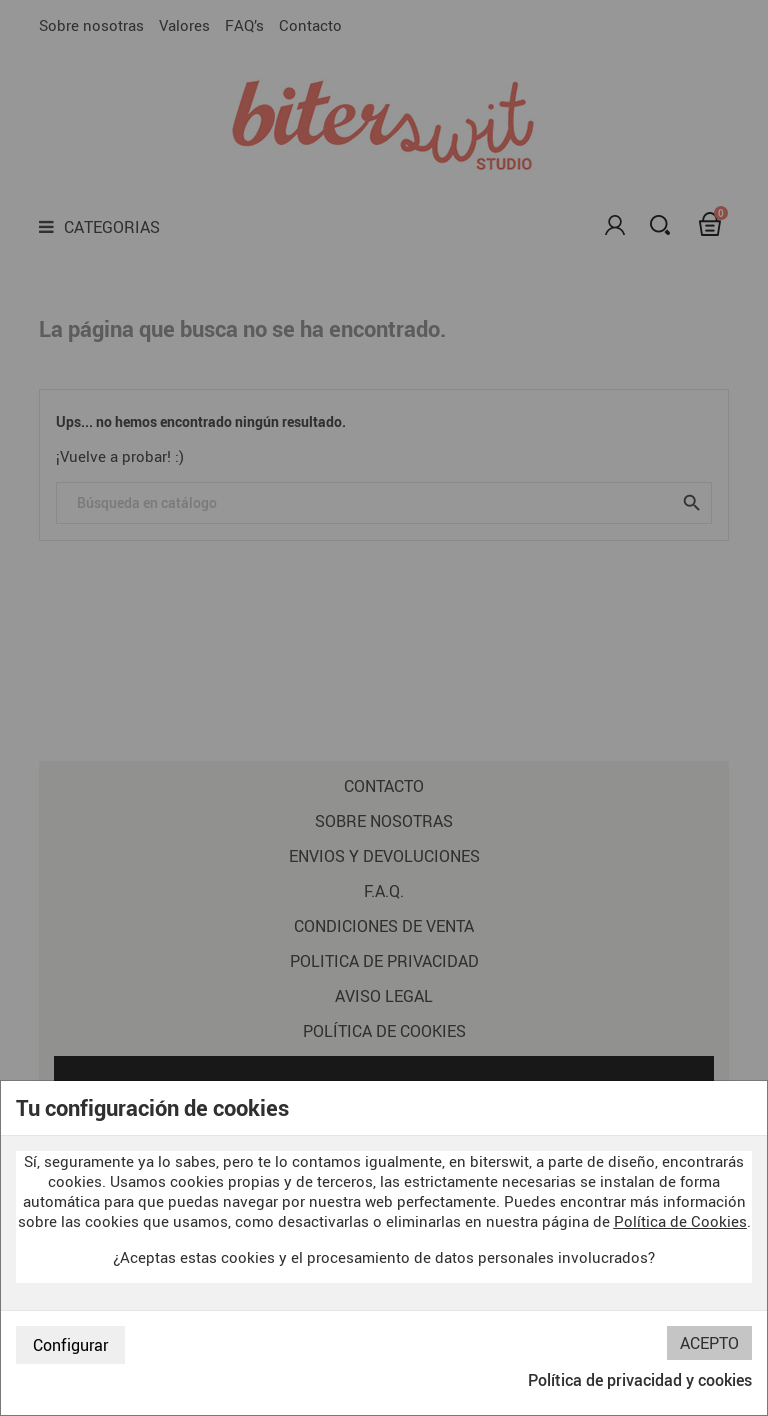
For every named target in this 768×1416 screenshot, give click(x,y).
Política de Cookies (680, 1221)
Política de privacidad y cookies (640, 1380)
